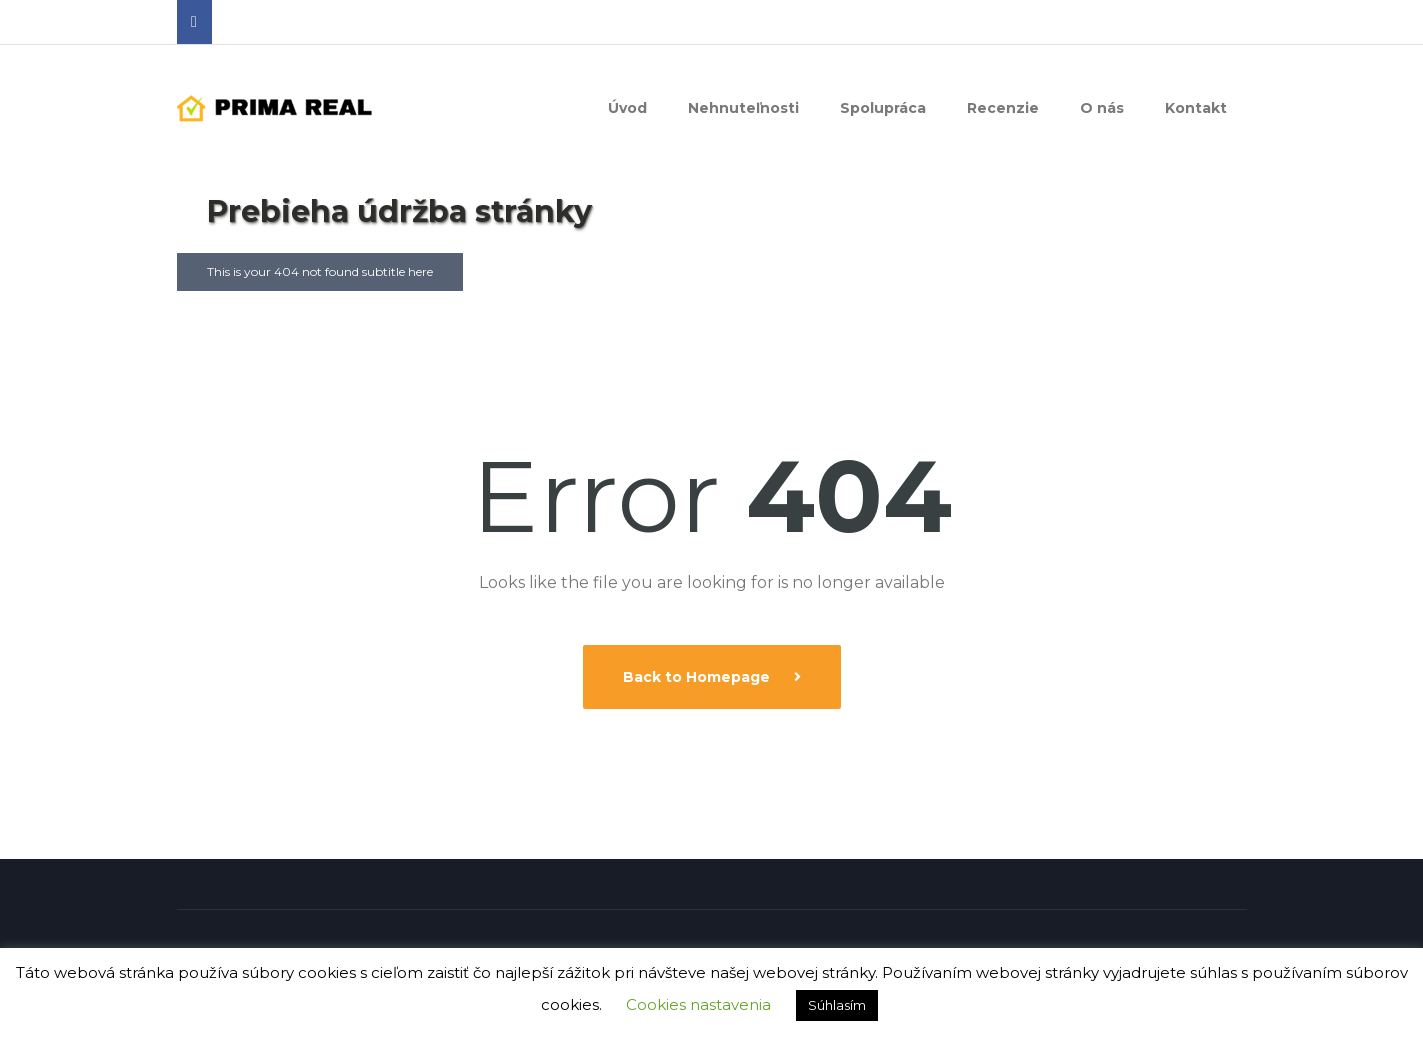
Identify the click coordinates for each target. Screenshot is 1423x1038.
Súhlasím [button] (837, 1005)
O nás (1102, 108)
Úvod (627, 108)
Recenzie (1003, 108)
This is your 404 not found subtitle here (320, 271)
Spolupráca (883, 108)
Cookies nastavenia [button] (698, 1004)
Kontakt (1196, 108)
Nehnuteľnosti (743, 108)
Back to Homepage (698, 677)
